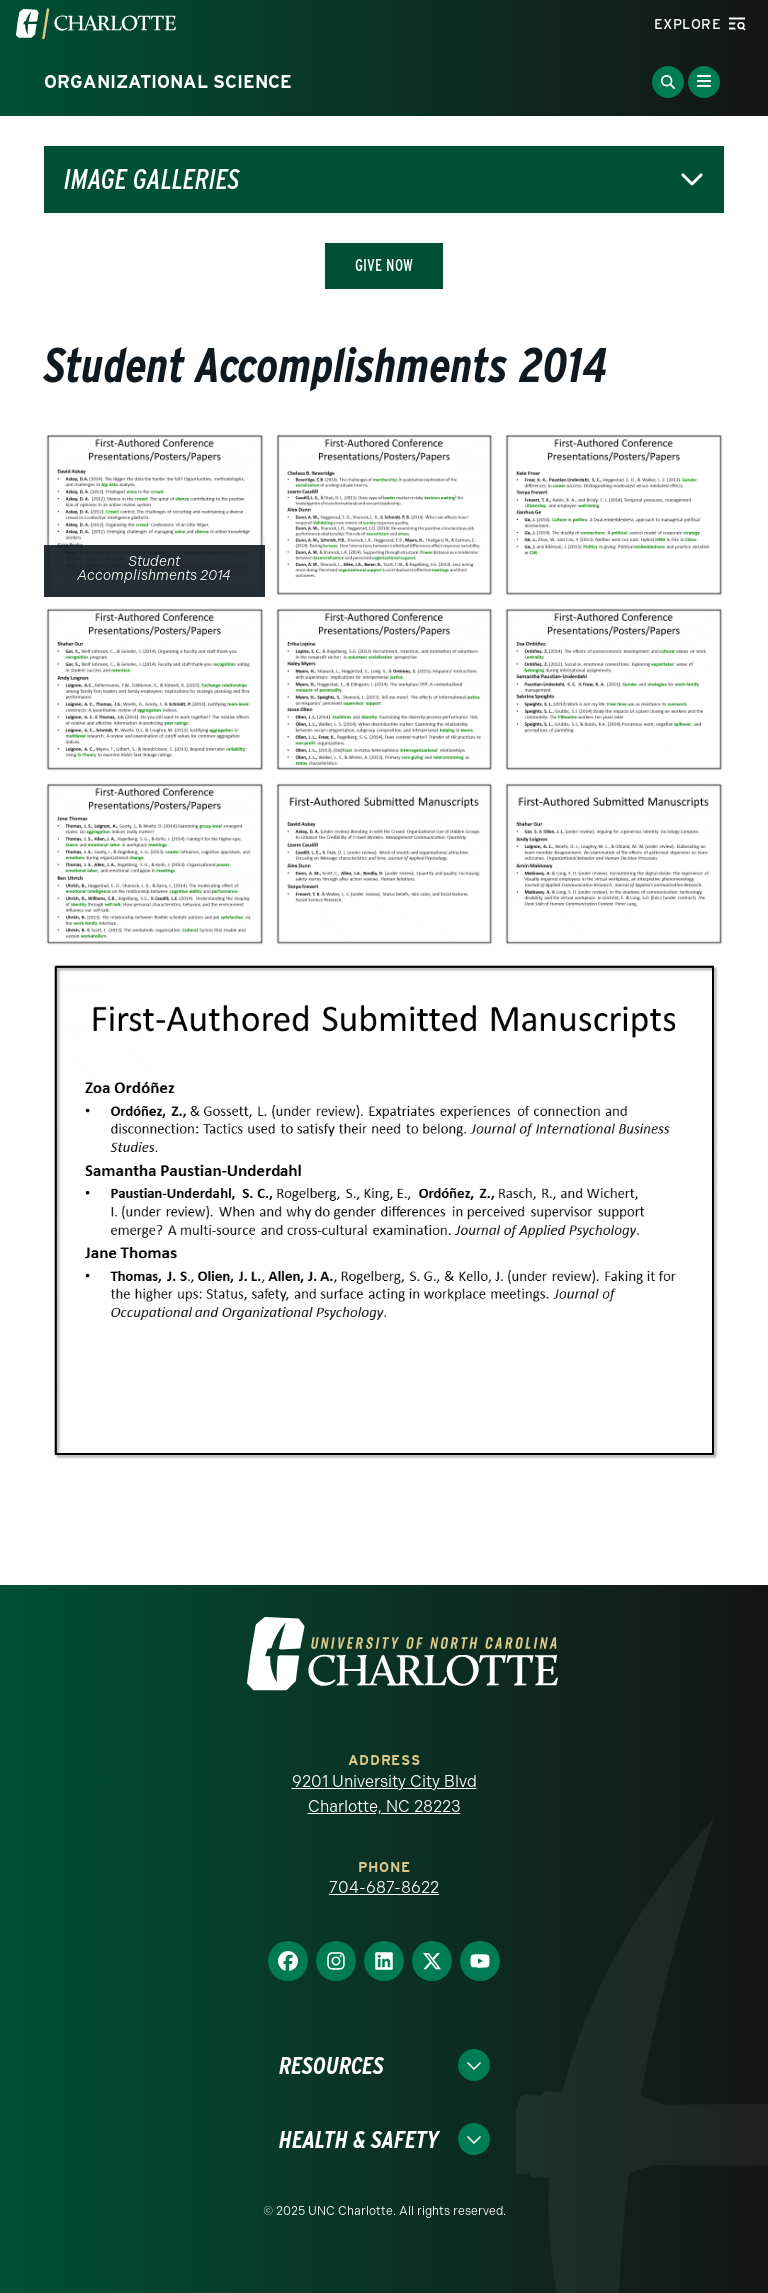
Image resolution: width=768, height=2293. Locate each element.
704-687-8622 (384, 1887)
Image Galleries (151, 179)
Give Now (384, 265)
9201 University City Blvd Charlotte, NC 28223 (384, 1794)
